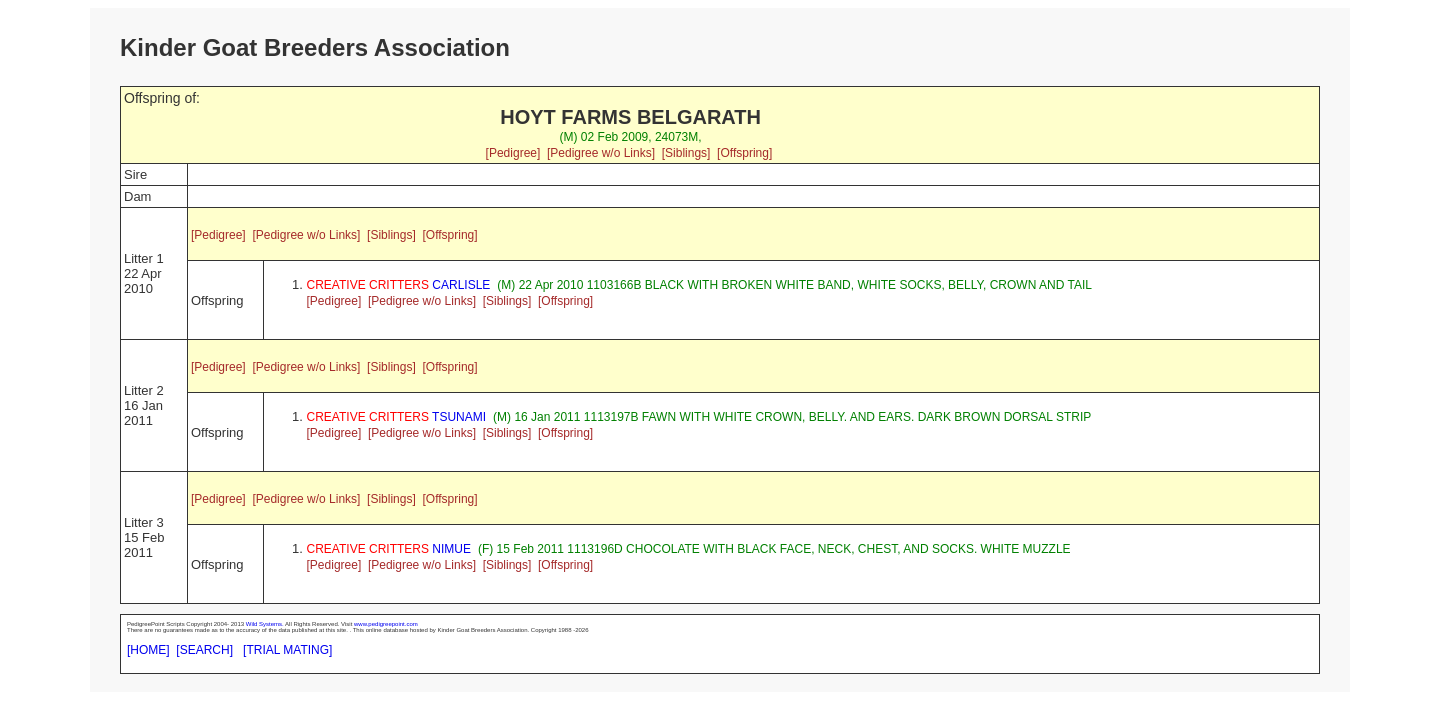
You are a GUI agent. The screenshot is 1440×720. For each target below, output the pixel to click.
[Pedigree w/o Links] (601, 153)
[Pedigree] (513, 153)
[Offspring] (744, 153)
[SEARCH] (204, 650)
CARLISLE (399, 285)
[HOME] (148, 650)
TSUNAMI (397, 417)
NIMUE (389, 549)
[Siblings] (686, 153)
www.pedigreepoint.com (386, 624)
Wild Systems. (265, 624)
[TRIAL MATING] (287, 650)
